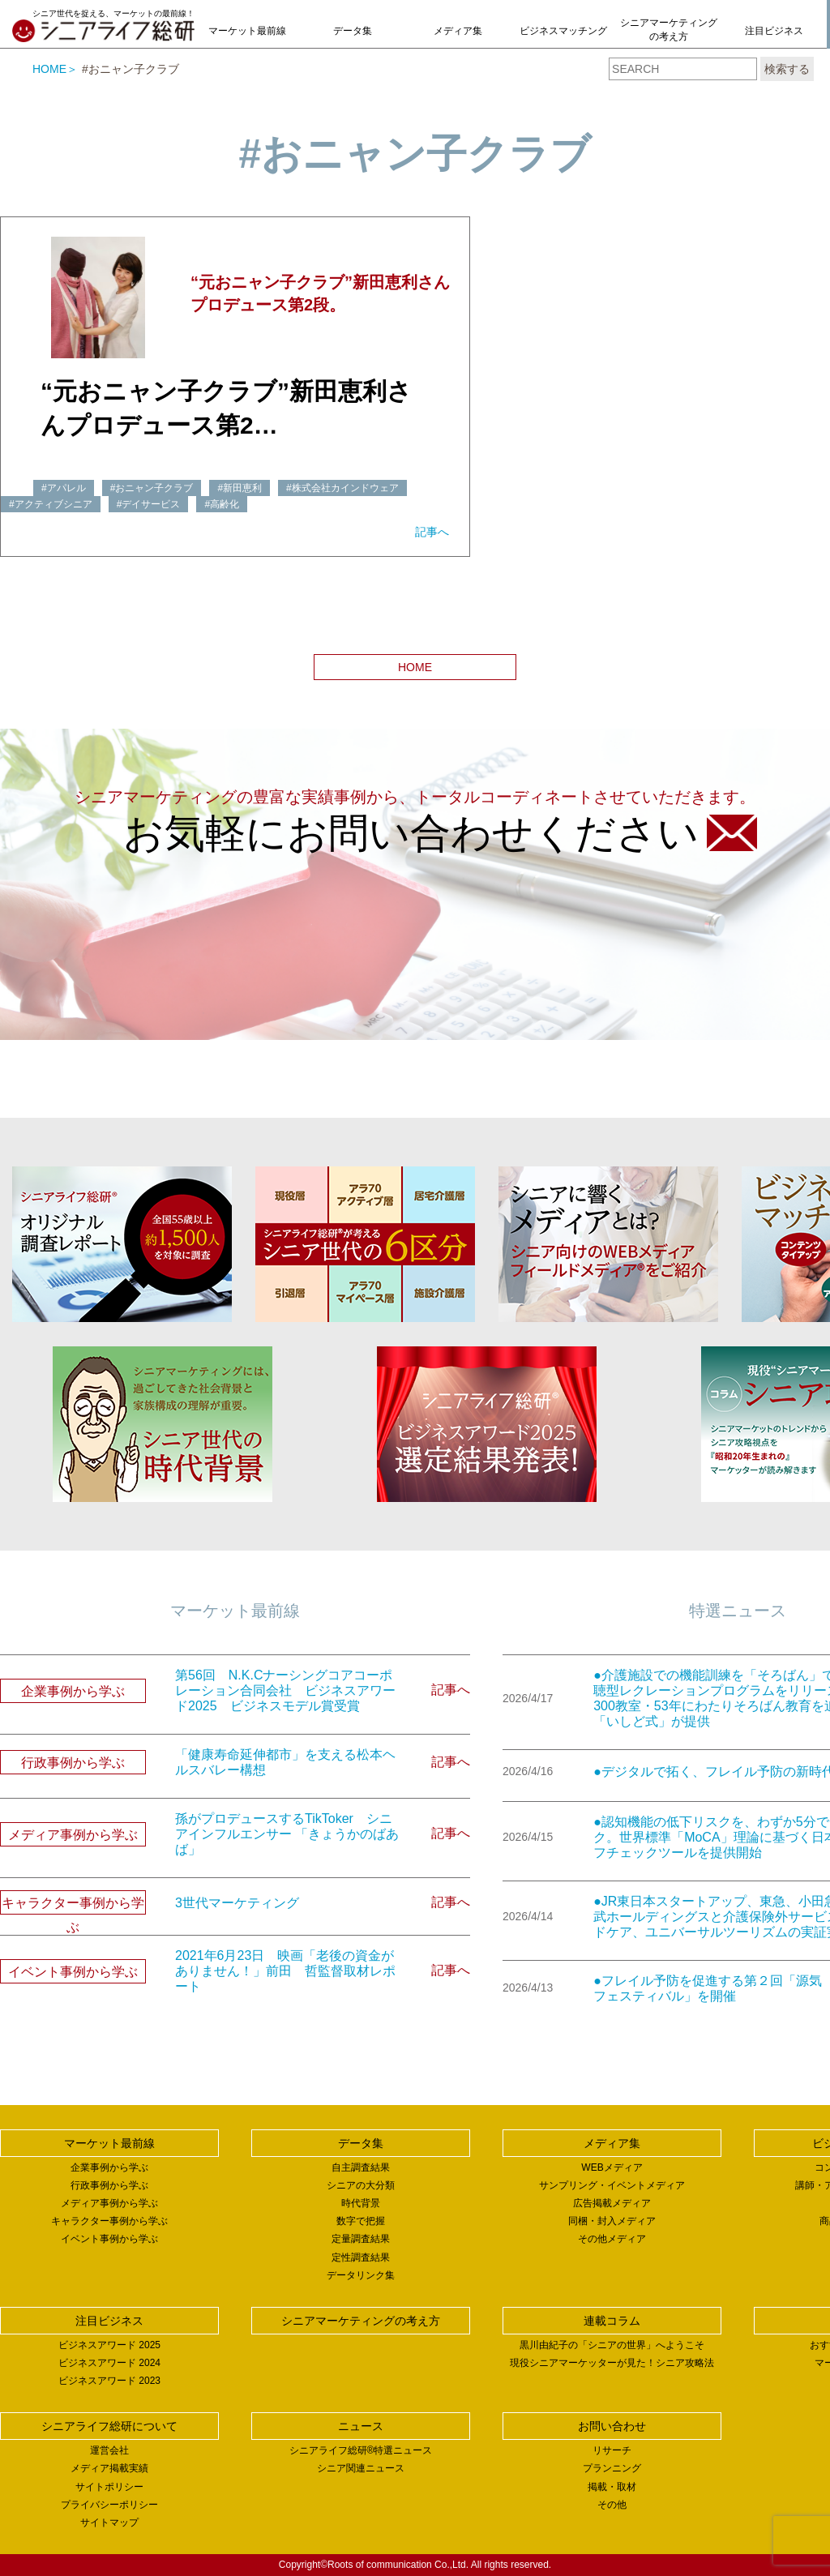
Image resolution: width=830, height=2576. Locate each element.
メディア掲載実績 (109, 2468)
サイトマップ (109, 2522)
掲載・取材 (612, 2487)
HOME (49, 68)
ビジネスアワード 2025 (109, 2345)
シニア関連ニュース (360, 2468)
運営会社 (109, 2450)
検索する (787, 68)
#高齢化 (221, 504)
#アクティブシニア (50, 504)
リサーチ (612, 2450)
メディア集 (458, 30)
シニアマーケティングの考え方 (668, 29)
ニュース (360, 2426)
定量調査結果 (361, 2238)
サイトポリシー (109, 2487)
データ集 (352, 30)
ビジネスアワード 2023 (109, 2380)
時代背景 (360, 2203)
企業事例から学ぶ (109, 2167)
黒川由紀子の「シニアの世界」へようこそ (612, 2345)
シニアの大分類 (361, 2185)
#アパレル (63, 488)
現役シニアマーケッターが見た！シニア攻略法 (612, 2362)
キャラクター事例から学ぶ (109, 2221)
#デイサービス (149, 504)
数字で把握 (360, 2221)
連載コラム (612, 2320)
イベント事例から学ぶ (109, 2238)
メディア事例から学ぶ (109, 2203)
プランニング (612, 2468)
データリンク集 (361, 2275)
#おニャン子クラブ (152, 488)
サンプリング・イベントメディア (612, 2185)
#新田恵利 (239, 488)
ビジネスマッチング (563, 30)
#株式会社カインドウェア (342, 488)
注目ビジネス (774, 30)
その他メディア (612, 2238)
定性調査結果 (361, 2257)
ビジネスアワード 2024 (109, 2362)
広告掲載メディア (612, 2203)
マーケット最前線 (247, 30)
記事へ (432, 531)
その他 (612, 2504)
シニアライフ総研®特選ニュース (361, 2450)
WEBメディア (611, 2167)
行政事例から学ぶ (109, 2185)
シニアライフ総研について (109, 2426)
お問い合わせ (612, 2426)
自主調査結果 (361, 2167)
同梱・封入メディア (612, 2221)
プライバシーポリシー (109, 2504)
